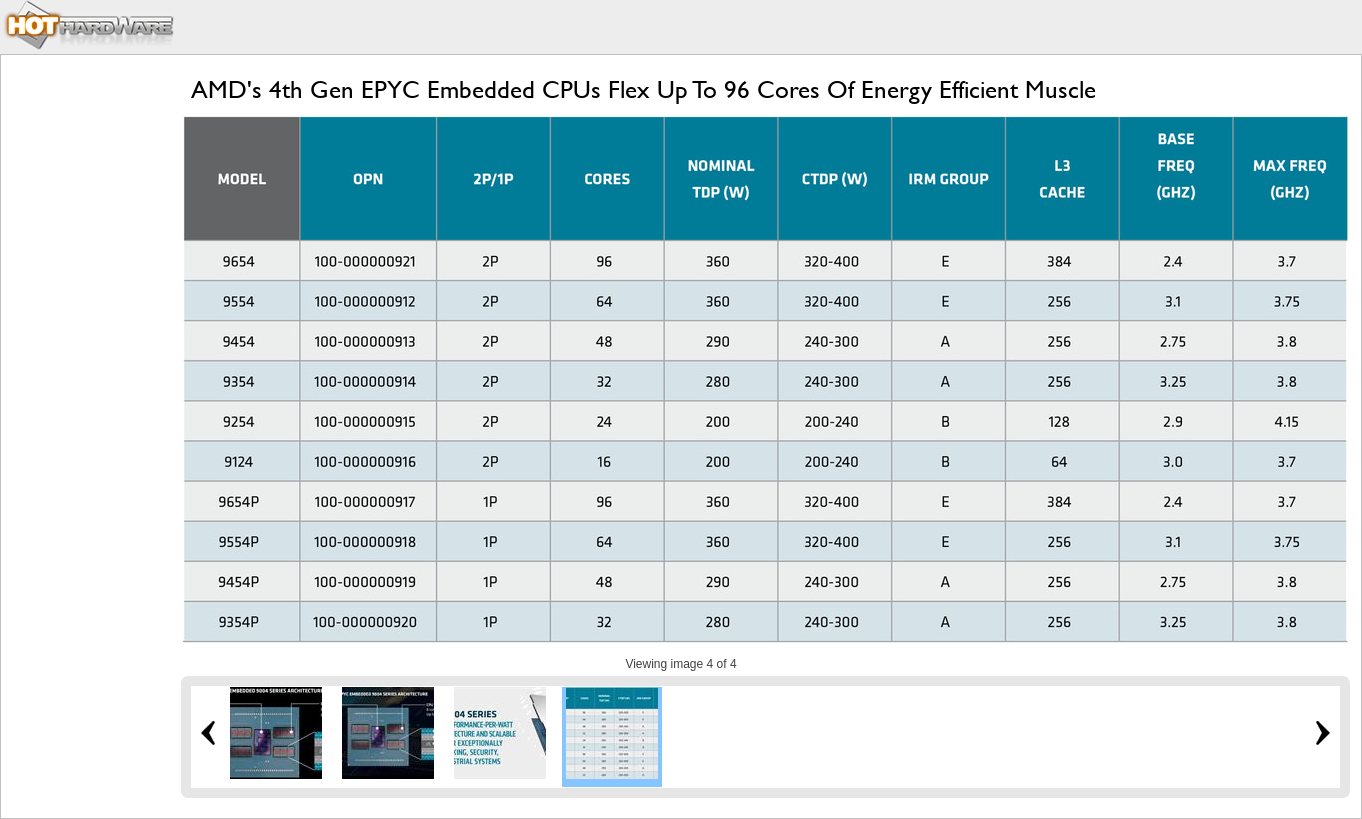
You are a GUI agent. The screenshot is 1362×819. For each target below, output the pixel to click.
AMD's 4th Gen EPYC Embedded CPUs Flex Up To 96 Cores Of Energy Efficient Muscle (643, 89)
